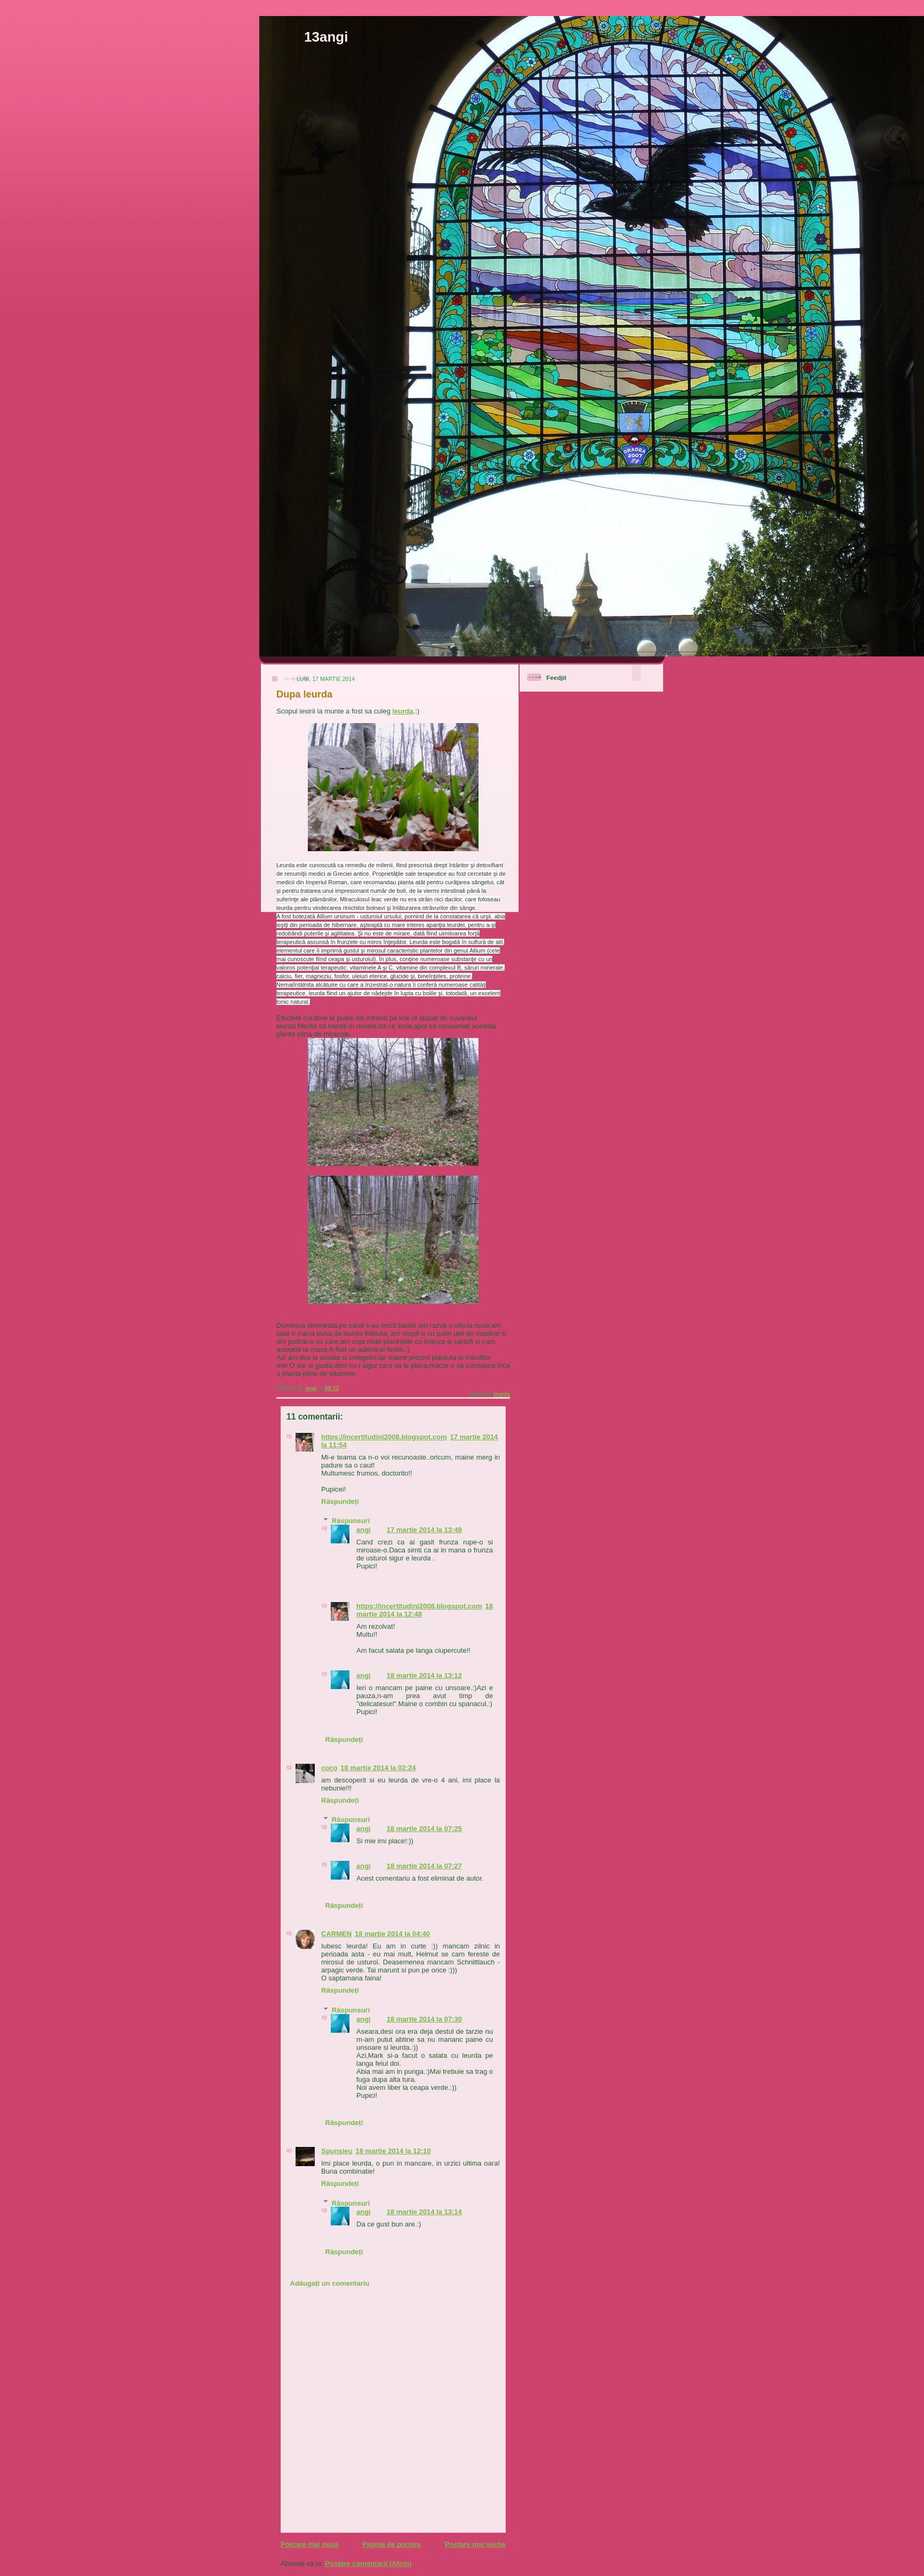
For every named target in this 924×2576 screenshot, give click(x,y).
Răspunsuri (351, 1521)
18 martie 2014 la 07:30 (424, 2019)
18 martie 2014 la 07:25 (424, 1829)
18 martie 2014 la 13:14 (424, 2212)
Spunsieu (337, 2151)
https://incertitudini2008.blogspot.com (384, 1437)
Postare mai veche (475, 2544)
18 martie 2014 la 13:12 (424, 1675)
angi (363, 1530)
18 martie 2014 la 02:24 (378, 1768)
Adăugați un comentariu (330, 2283)
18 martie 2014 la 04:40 (392, 1934)
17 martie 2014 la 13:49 (424, 1530)
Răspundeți (340, 1501)
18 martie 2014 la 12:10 (393, 2151)
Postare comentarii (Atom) (368, 2563)
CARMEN (336, 1934)
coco (329, 1768)
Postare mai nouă (309, 2544)
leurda (403, 711)
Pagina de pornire (391, 2544)
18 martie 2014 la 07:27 (424, 1866)
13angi (326, 37)
